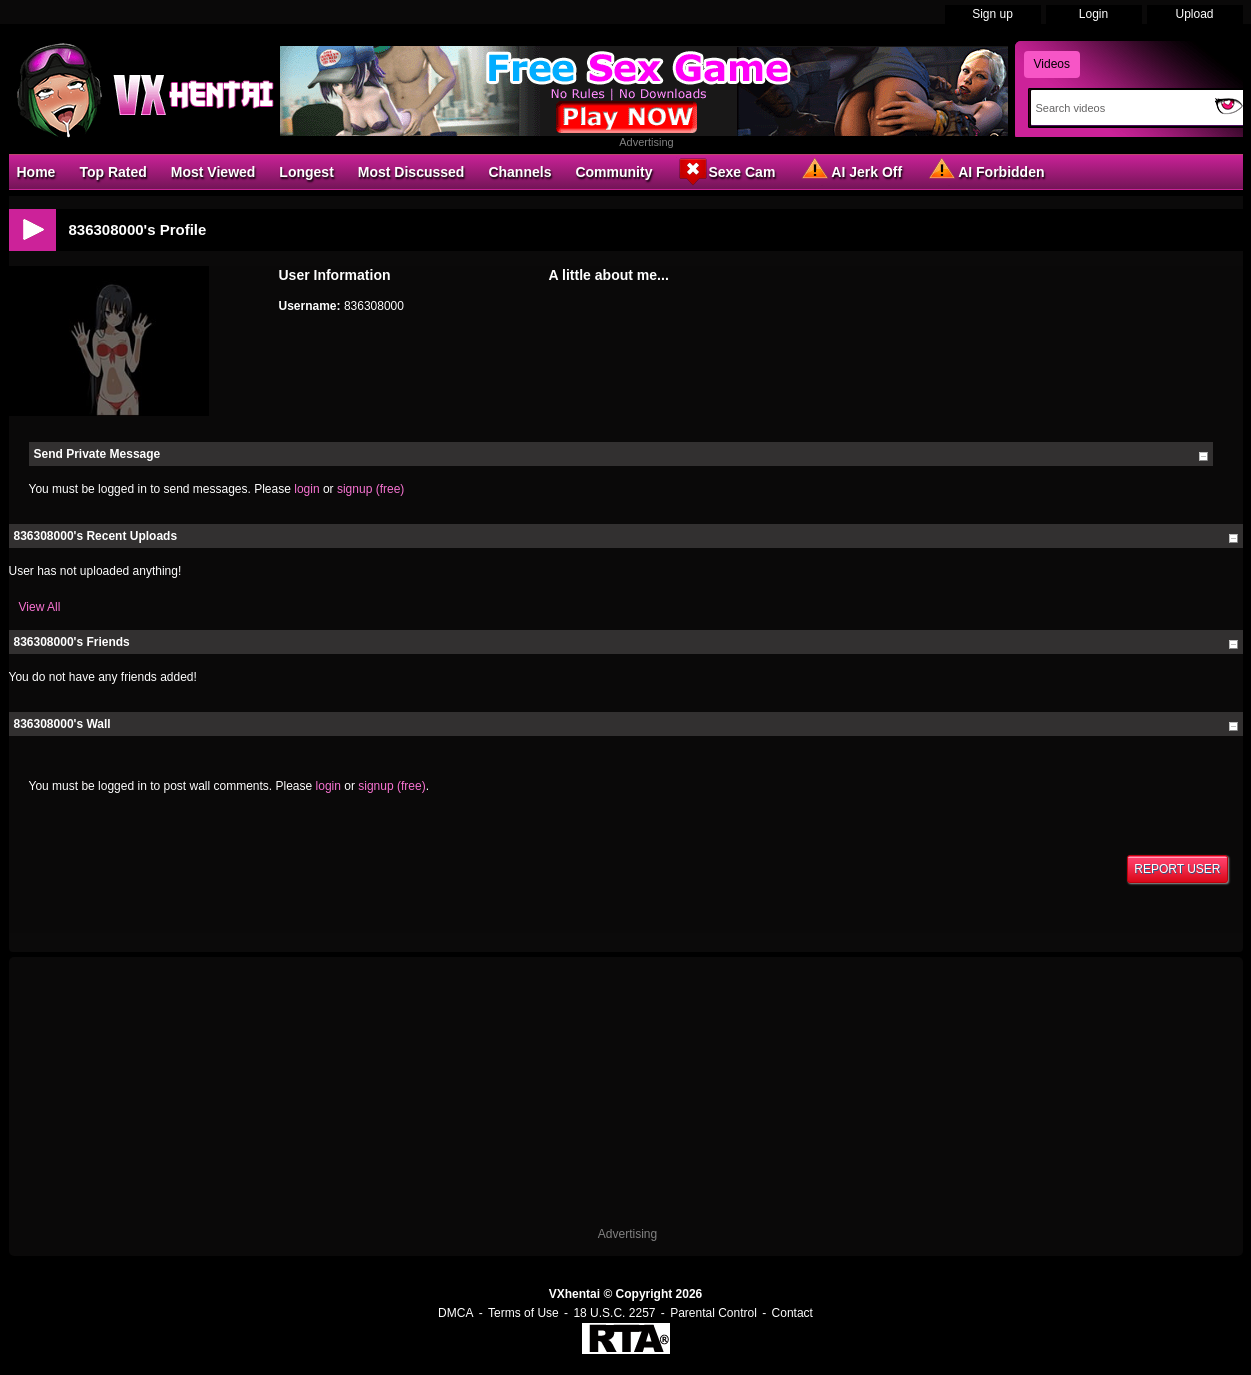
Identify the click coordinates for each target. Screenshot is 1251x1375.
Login (1093, 14)
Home (36, 172)
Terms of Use (523, 1313)
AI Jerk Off (850, 171)
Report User (1177, 869)
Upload (1194, 14)
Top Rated (112, 172)
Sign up (992, 14)
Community (613, 172)
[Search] (1118, 108)
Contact (792, 1313)
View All (40, 607)
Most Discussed (411, 172)
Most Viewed (213, 172)
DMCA (455, 1313)
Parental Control (713, 1313)
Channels (519, 172)
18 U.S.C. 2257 (614, 1313)
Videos (1052, 64)
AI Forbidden (985, 171)
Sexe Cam (725, 171)
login (306, 489)
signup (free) (370, 489)
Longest (306, 172)
